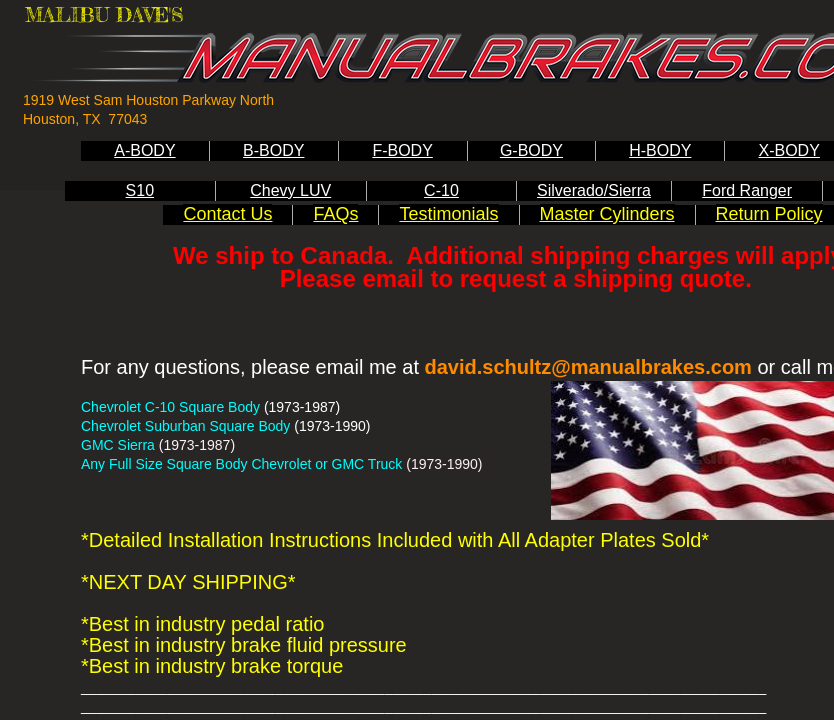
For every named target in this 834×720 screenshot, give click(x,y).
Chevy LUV (290, 190)
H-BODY (660, 150)
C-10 (441, 190)
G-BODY (531, 150)
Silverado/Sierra (594, 190)
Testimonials (448, 214)
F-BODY (402, 150)
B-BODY (273, 150)
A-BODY (144, 150)
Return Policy (769, 214)
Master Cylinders (607, 214)
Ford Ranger (747, 190)
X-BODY (788, 150)
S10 (140, 190)
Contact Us (227, 214)
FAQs (335, 214)
